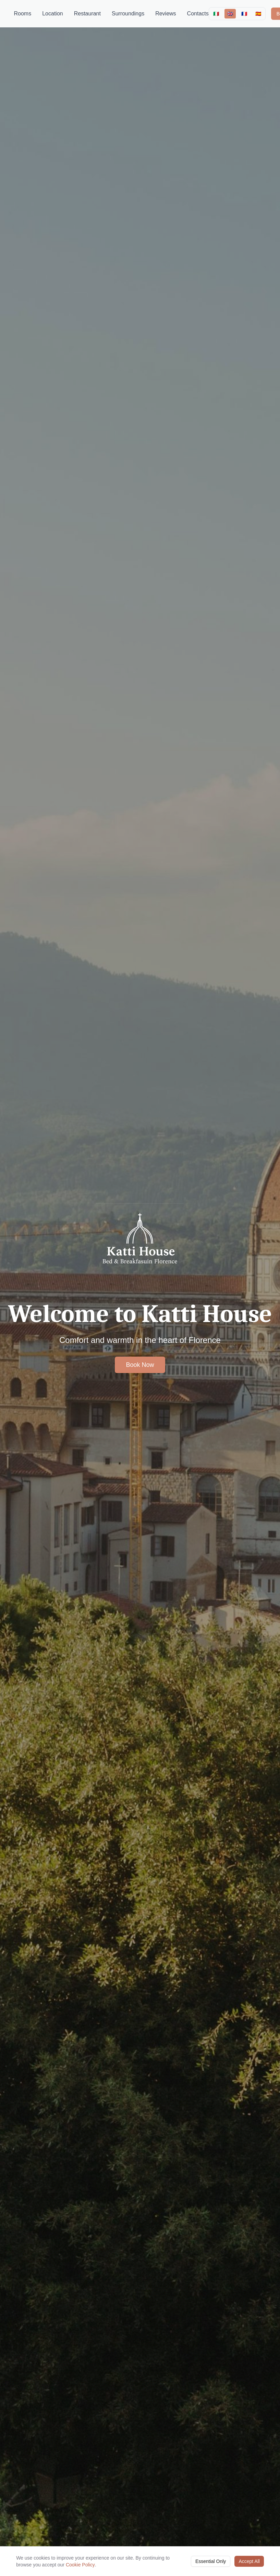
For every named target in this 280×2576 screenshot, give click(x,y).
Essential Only (210, 2561)
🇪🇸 (258, 13)
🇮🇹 (216, 13)
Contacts (198, 13)
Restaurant (87, 13)
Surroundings (128, 13)
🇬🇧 (230, 13)
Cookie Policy (80, 2564)
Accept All (249, 2561)
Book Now (140, 1364)
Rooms (23, 13)
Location (52, 13)
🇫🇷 (244, 13)
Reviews (165, 13)
